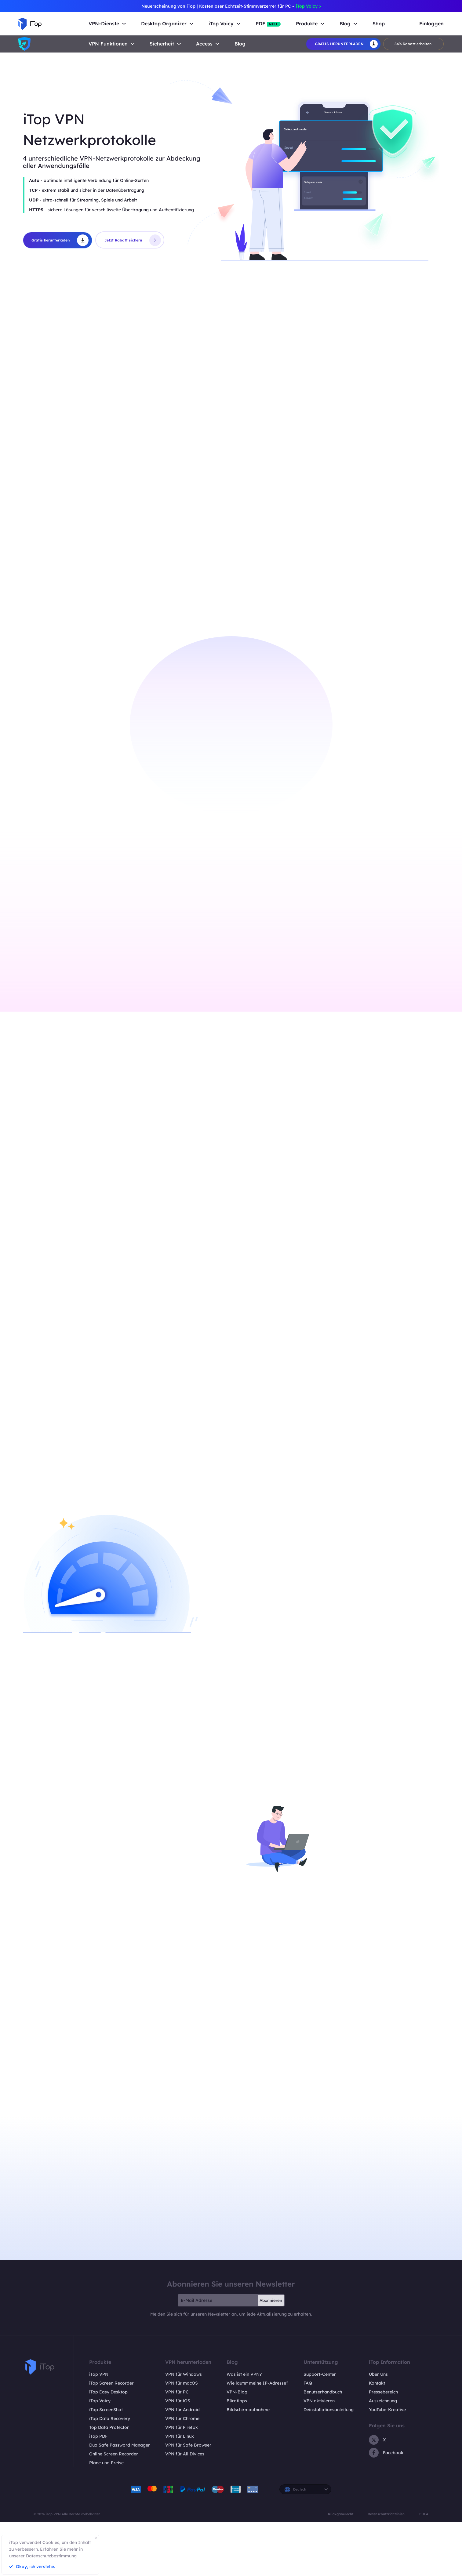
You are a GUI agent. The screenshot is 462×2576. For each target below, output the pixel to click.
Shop (379, 24)
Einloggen (431, 24)
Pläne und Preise (106, 2502)
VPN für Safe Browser (188, 2484)
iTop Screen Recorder (111, 2422)
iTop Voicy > (308, 6)
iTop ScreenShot (106, 2449)
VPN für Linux (179, 2476)
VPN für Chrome (182, 2458)
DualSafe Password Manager (119, 2484)
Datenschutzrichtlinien (386, 2554)
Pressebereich (383, 2431)
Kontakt (377, 2422)
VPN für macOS (181, 2422)
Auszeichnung (383, 2440)
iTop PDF (98, 2476)
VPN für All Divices (184, 2493)
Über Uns (378, 2414)
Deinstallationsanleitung (329, 2449)
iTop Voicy (100, 2440)
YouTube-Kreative (387, 2449)
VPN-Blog (237, 2431)
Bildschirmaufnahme (248, 2449)
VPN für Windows (183, 2414)
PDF (268, 24)
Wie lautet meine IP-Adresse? (257, 2422)
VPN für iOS (177, 2440)
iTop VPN (98, 2414)
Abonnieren (271, 2340)
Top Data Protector (109, 2467)
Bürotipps (237, 2440)
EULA (423, 2554)
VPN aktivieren (319, 2440)
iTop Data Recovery (109, 2458)
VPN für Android (182, 2449)
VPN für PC (177, 2431)
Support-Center (320, 2414)
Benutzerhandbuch (323, 2431)
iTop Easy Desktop (108, 2431)
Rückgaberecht (340, 2554)
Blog (240, 44)
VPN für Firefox (181, 2467)
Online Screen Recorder (113, 2493)
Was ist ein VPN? (244, 2414)
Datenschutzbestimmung (51, 2556)
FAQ (308, 2422)
